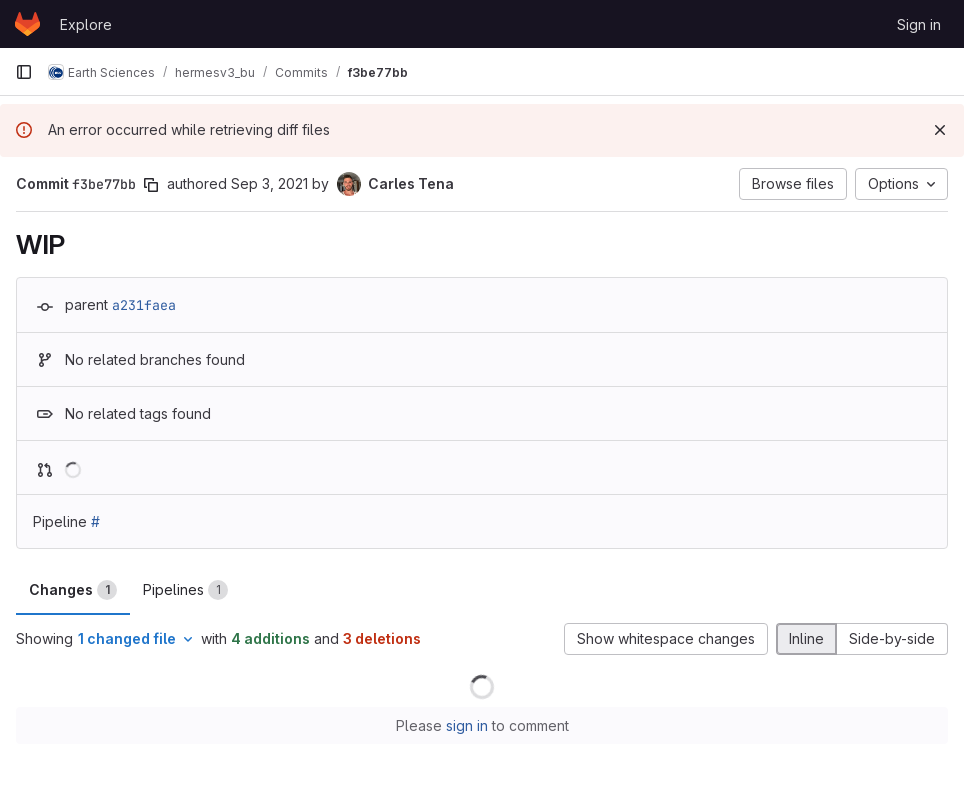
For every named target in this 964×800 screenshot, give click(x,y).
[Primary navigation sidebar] (24, 72)
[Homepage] (27, 24)
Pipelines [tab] (185, 590)
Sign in (919, 24)
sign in (467, 725)
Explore (86, 24)
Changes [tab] (73, 590)
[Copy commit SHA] (151, 185)
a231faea (144, 305)
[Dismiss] (940, 130)
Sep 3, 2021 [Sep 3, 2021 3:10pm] (269, 183)
